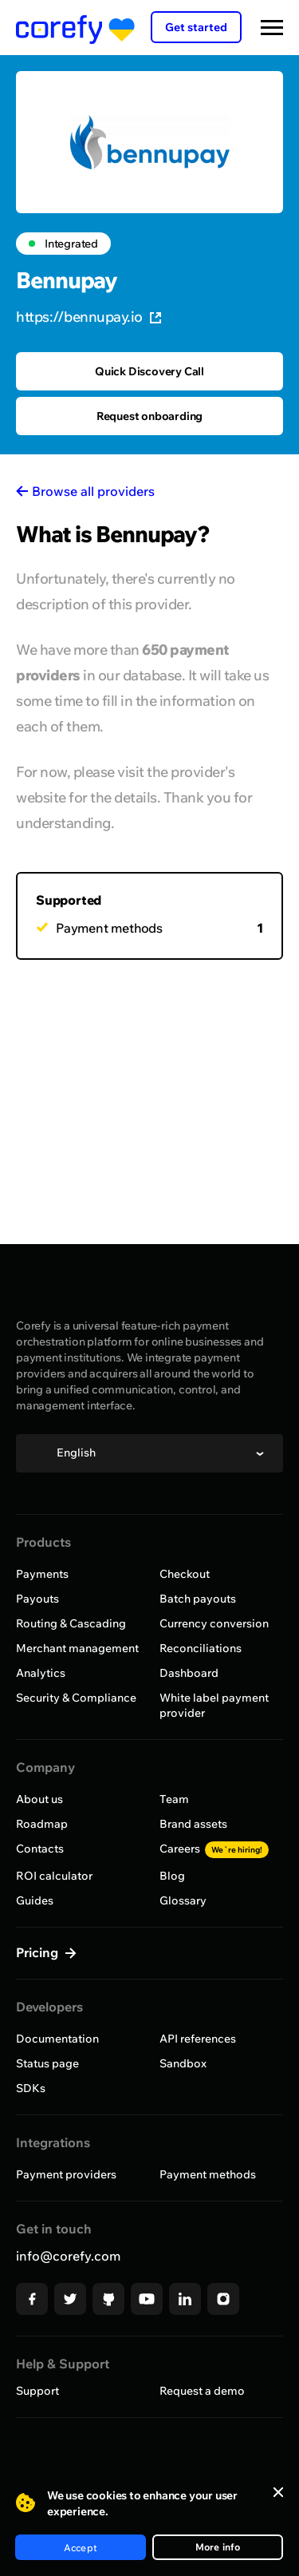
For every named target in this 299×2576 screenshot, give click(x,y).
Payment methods (207, 2174)
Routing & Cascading (71, 1623)
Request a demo (202, 2391)
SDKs (30, 2088)
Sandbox (183, 2063)
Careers (214, 1848)
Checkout (184, 1574)
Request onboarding (149, 416)
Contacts (40, 1848)
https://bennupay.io (88, 316)
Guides (34, 1900)
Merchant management (77, 1648)
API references (197, 2038)
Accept (80, 2548)
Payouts (37, 1598)
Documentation (57, 2038)
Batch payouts (197, 1598)
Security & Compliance (76, 1697)
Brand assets (193, 1824)
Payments (42, 1574)
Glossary (183, 1900)
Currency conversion (214, 1623)
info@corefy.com (68, 2256)
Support (37, 2391)
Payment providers (66, 2174)
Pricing (38, 1952)
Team (174, 1799)
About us (39, 1799)
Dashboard (188, 1673)
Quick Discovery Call (149, 371)
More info (218, 2547)
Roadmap (42, 1824)
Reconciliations (200, 1648)
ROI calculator (54, 1876)
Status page (47, 2063)
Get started (196, 27)
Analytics (40, 1673)
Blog (172, 1876)
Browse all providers (93, 491)
